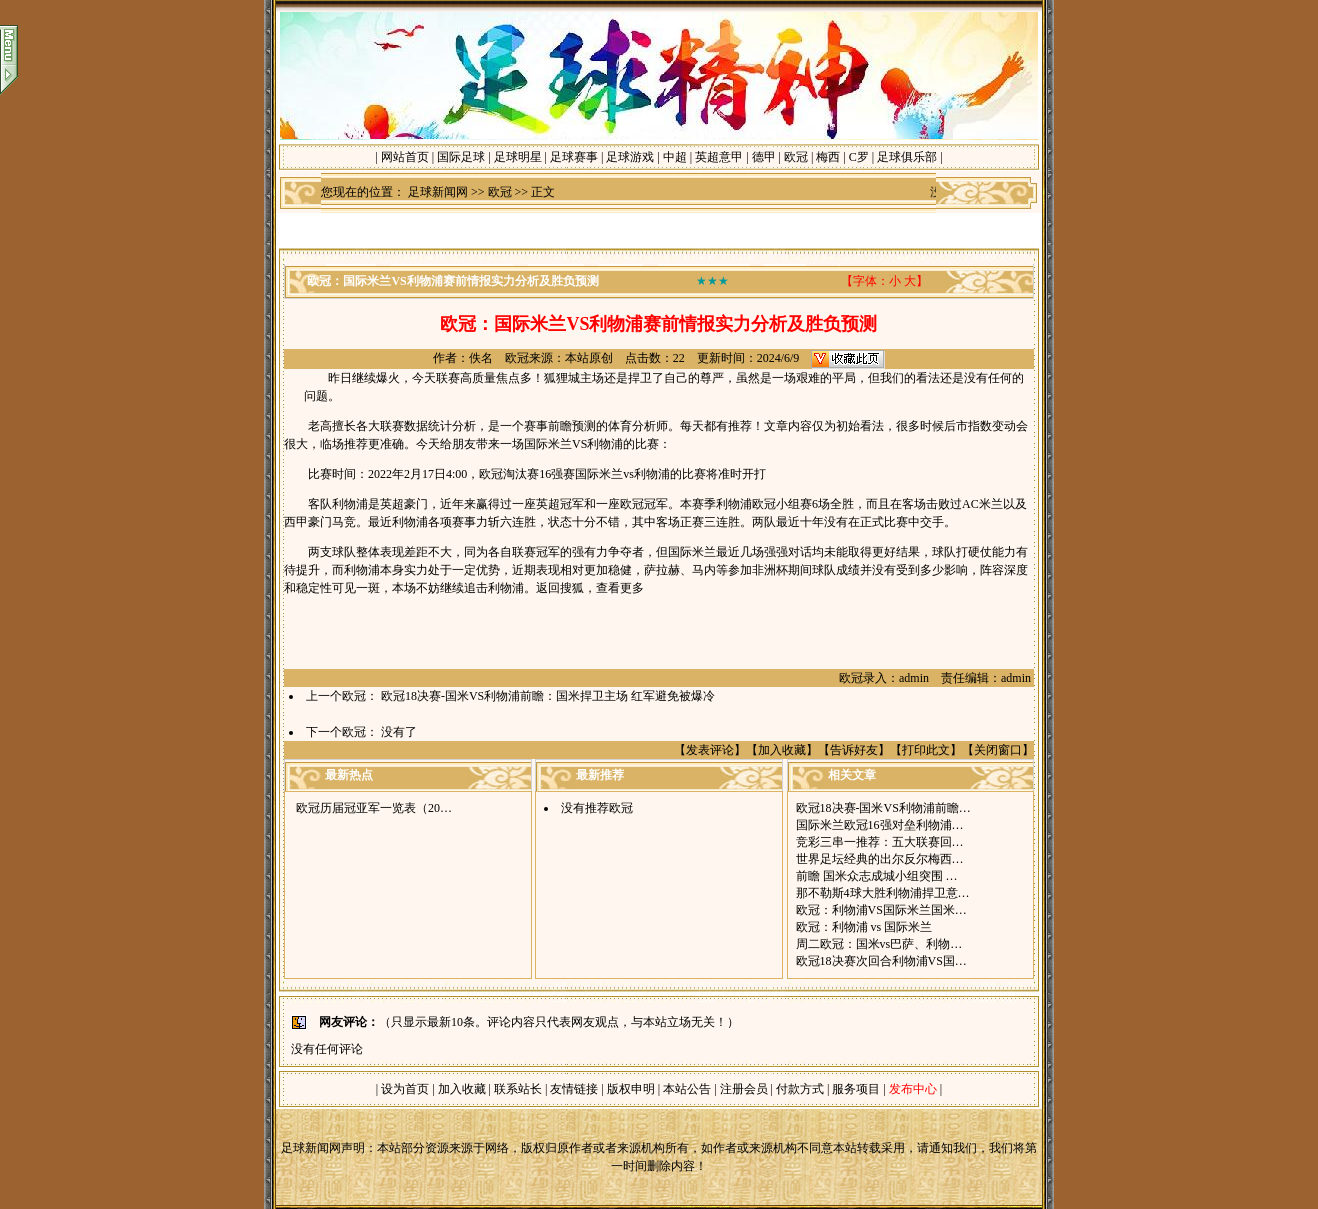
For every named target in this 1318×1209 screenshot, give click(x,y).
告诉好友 (854, 750)
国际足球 (461, 157)
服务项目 (854, 1089)
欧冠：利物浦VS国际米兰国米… (881, 910)
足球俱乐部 (907, 157)
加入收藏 (782, 750)
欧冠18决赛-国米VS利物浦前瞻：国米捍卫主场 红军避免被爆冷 (548, 696)
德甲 (764, 157)
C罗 (859, 157)
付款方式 (801, 1089)
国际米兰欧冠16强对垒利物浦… (880, 825)
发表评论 (710, 750)
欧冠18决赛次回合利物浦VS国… (881, 961)
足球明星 (518, 157)
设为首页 (405, 1089)
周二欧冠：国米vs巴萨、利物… (879, 944)
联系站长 (518, 1089)
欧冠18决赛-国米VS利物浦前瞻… (883, 808)
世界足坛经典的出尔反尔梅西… (880, 859)
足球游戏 (630, 157)
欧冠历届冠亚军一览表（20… (374, 808)
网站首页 (405, 157)
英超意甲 (719, 157)
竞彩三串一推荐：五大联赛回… (880, 842)
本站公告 (687, 1089)
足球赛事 (574, 157)
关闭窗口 (998, 750)
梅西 (828, 157)
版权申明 (631, 1089)
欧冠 (796, 157)
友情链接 (574, 1089)
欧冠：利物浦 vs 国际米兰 (864, 927)
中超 (675, 157)
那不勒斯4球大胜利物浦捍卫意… (883, 893)
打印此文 (926, 750)
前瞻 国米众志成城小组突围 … (877, 876)
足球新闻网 (438, 192)
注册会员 (745, 1089)
